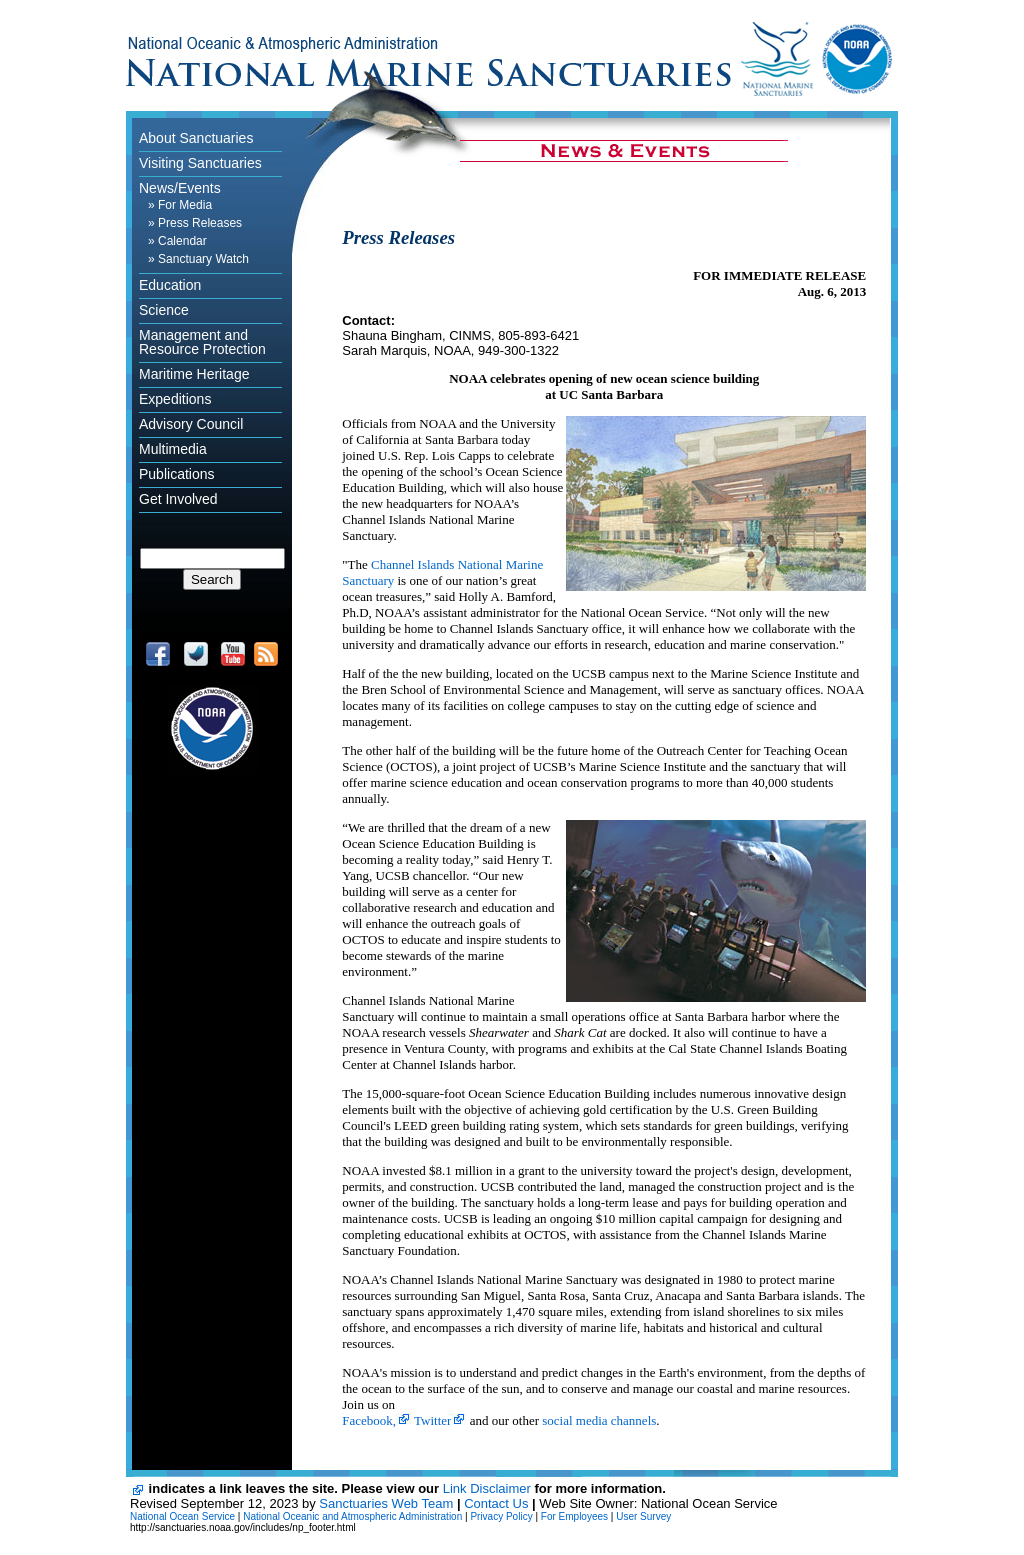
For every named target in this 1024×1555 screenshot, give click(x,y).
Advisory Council (191, 424)
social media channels (599, 1420)
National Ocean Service (182, 1516)
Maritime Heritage (194, 374)
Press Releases (200, 223)
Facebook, (369, 1420)
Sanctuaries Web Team (386, 1503)
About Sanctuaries (196, 138)
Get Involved (178, 499)
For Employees (574, 1516)
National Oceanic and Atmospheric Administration (352, 1516)
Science (164, 310)
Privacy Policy (501, 1516)
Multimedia (173, 449)
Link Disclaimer (487, 1488)
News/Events (180, 188)
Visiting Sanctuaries (200, 163)
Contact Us (496, 1503)
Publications (177, 474)
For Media (185, 205)
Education (170, 285)
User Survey (643, 1516)
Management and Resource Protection (202, 342)
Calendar (182, 241)
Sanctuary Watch (203, 259)
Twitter (432, 1420)
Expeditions (175, 399)
